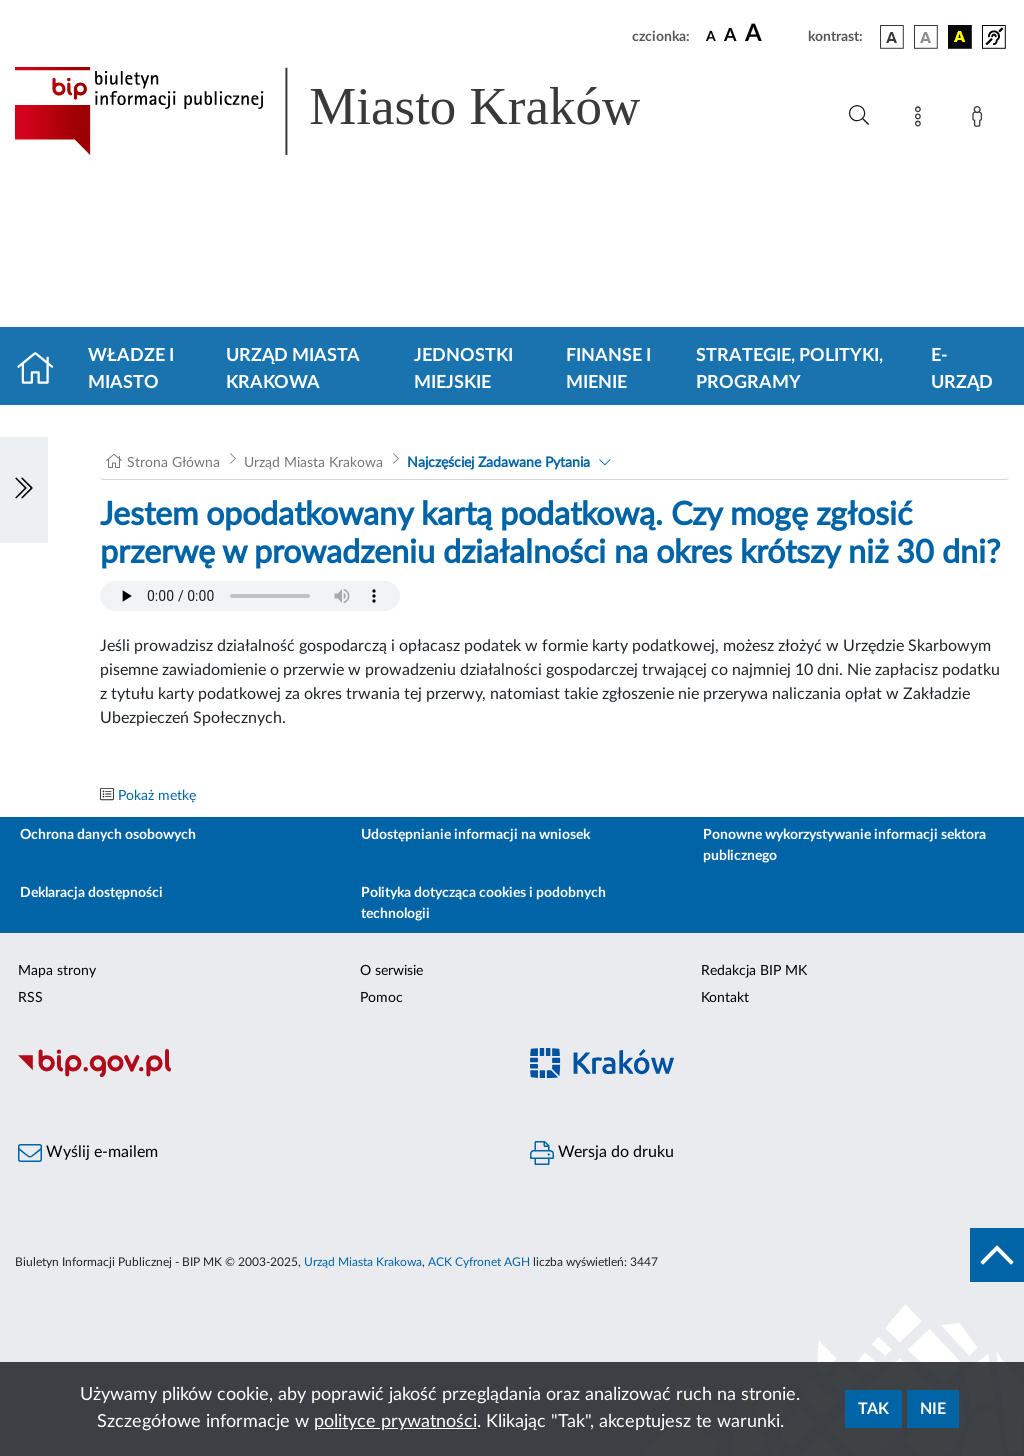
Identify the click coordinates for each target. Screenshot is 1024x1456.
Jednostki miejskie (463, 369)
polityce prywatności (395, 1422)
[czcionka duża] (773, 34)
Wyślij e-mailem (88, 1153)
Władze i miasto (131, 369)
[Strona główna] (43, 370)
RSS (30, 998)
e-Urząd (962, 369)
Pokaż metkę (157, 796)
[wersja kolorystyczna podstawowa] (892, 37)
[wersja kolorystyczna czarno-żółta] (960, 37)
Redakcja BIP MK (754, 971)
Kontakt (725, 998)
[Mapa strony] (922, 120)
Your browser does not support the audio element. (250, 596)
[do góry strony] (997, 1255)
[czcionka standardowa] (711, 36)
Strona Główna (173, 463)
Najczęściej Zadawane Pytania (498, 463)
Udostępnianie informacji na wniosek (475, 835)
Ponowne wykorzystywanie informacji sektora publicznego (844, 845)
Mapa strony (57, 971)
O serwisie (391, 971)
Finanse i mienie (608, 369)
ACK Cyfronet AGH (479, 1262)
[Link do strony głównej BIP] (356, 111)
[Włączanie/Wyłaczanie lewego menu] (24, 490)
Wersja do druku (602, 1153)
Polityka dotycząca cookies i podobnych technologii (483, 903)
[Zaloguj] (981, 120)
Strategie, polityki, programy (789, 369)
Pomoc (381, 998)
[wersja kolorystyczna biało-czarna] (926, 37)
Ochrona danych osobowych (108, 835)
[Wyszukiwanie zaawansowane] (859, 116)
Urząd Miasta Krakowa (292, 369)
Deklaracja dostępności (91, 893)
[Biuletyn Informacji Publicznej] (256, 1074)
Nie (933, 1409)
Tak (873, 1409)
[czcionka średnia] (730, 36)
